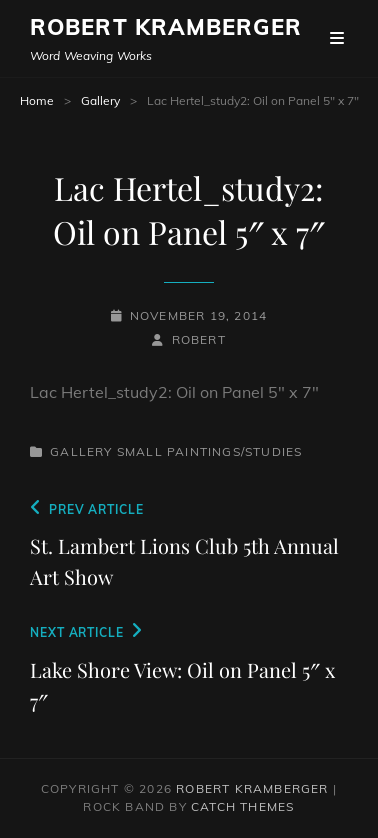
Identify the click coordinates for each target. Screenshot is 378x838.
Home (37, 100)
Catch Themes (242, 806)
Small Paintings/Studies (210, 451)
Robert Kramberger (166, 27)
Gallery (100, 100)
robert (199, 339)
